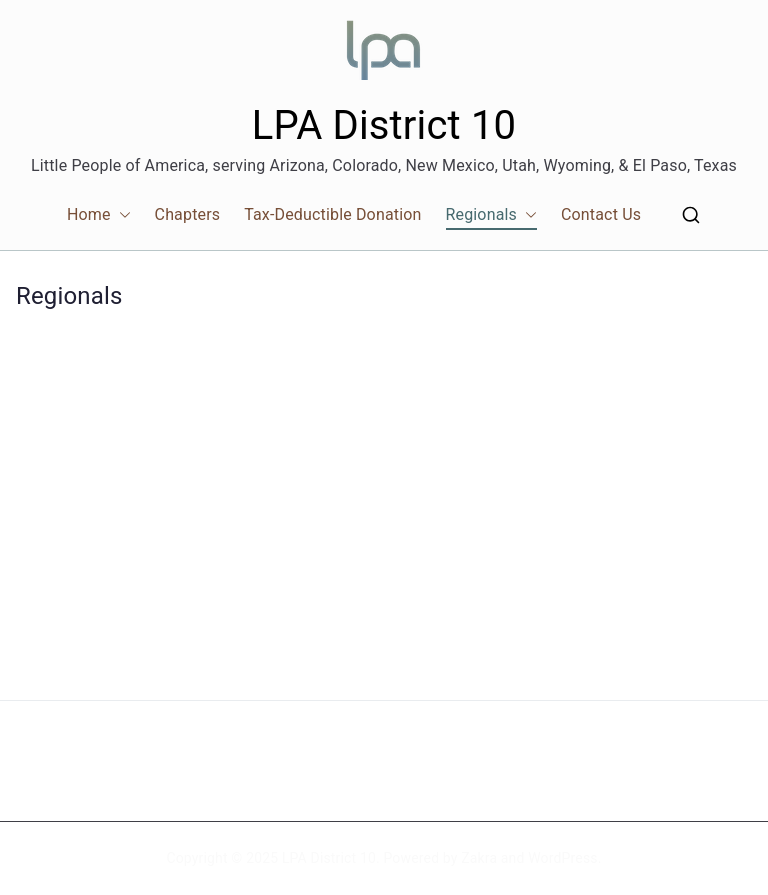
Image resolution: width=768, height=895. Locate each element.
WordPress (562, 858)
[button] (121, 215)
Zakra (479, 858)
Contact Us (601, 214)
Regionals (491, 215)
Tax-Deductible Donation (332, 214)
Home (99, 215)
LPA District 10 (384, 125)
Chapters (188, 214)
